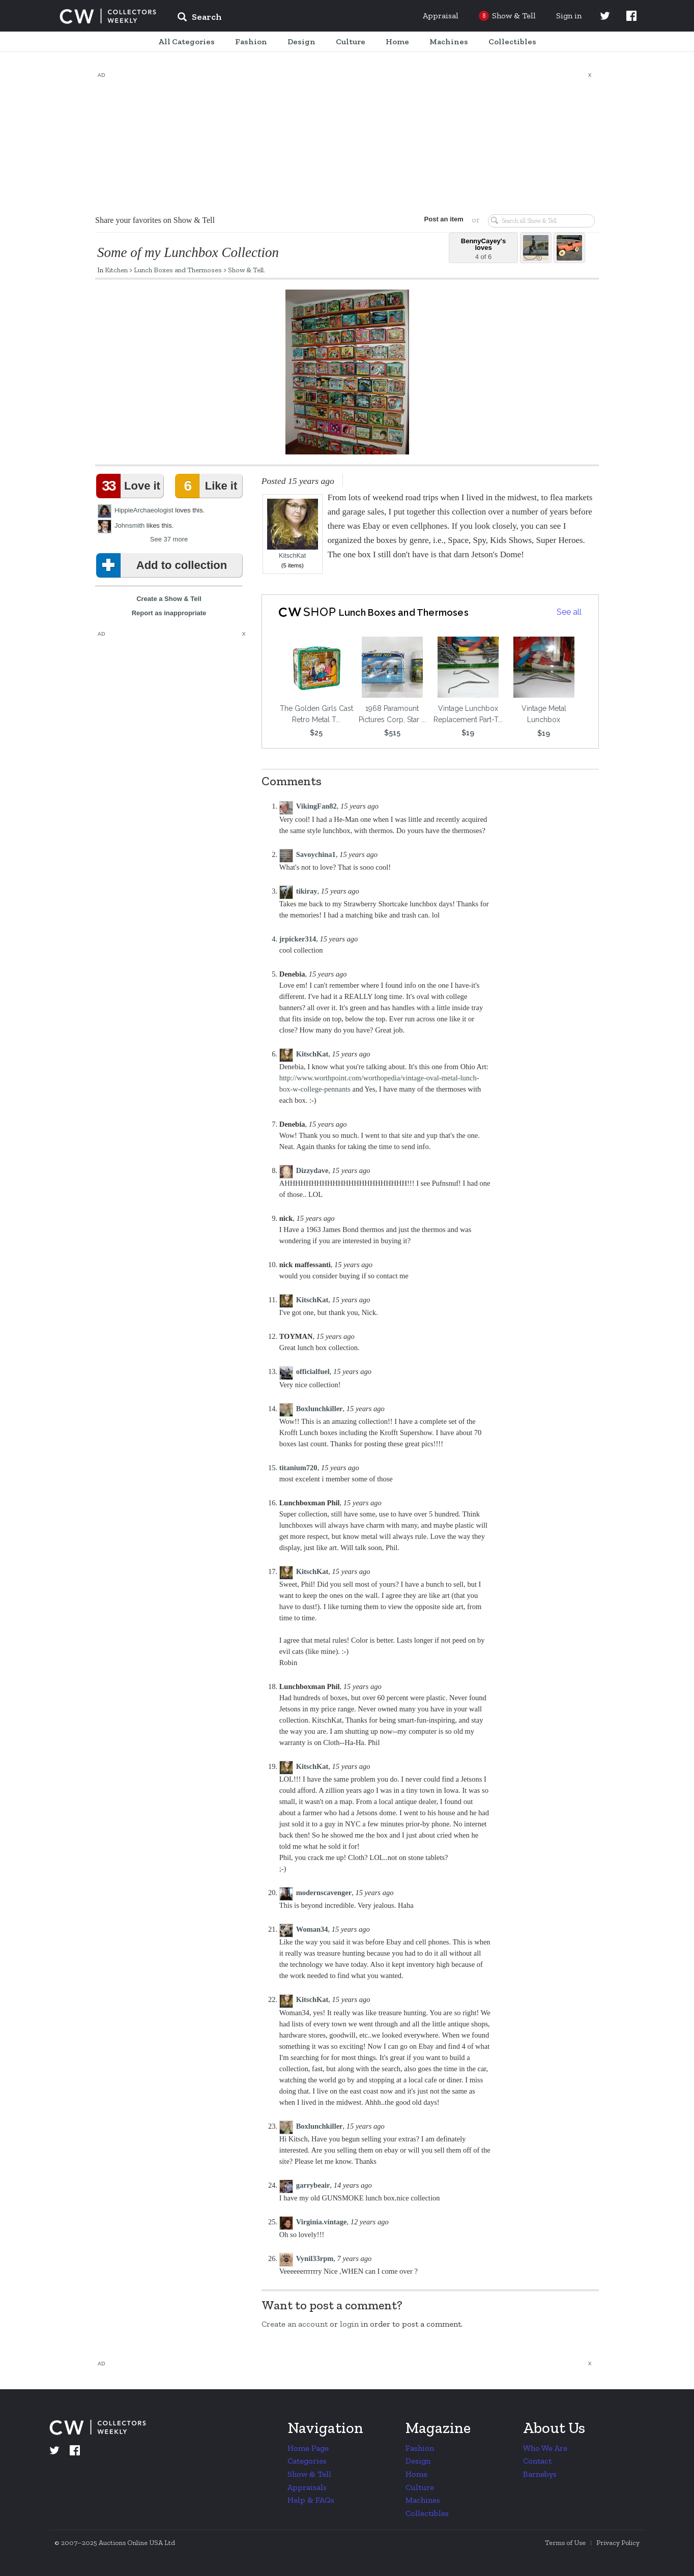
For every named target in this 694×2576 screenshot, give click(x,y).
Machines (423, 2500)
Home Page (308, 2448)
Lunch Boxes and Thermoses (178, 270)
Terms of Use (565, 2542)
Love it (130, 486)
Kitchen (116, 270)
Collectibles (427, 2513)
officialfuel (313, 1371)
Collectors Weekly (108, 16)
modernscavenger (324, 1892)
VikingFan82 (316, 806)
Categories (307, 2461)
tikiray (306, 891)
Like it (208, 486)
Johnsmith (129, 525)
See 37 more (169, 539)
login (349, 2324)
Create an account (295, 2324)
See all (569, 612)
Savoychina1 (316, 854)
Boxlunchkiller (319, 1409)
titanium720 (298, 1468)
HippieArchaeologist (144, 510)
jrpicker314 (297, 939)
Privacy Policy (618, 2542)
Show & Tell (246, 270)
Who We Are (545, 2448)
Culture (420, 2487)
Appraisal (440, 15)
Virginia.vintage (321, 2222)
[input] (273, 18)
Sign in (569, 15)
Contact (537, 2461)
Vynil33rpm (315, 2258)
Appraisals (307, 2487)
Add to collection (163, 565)
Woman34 (312, 1929)
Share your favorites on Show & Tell (155, 220)
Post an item (440, 219)
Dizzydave (312, 1170)
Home (416, 2474)
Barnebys (540, 2474)
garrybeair (313, 2185)
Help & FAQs (310, 2500)
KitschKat (292, 529)
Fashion (420, 2448)
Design (418, 2461)
